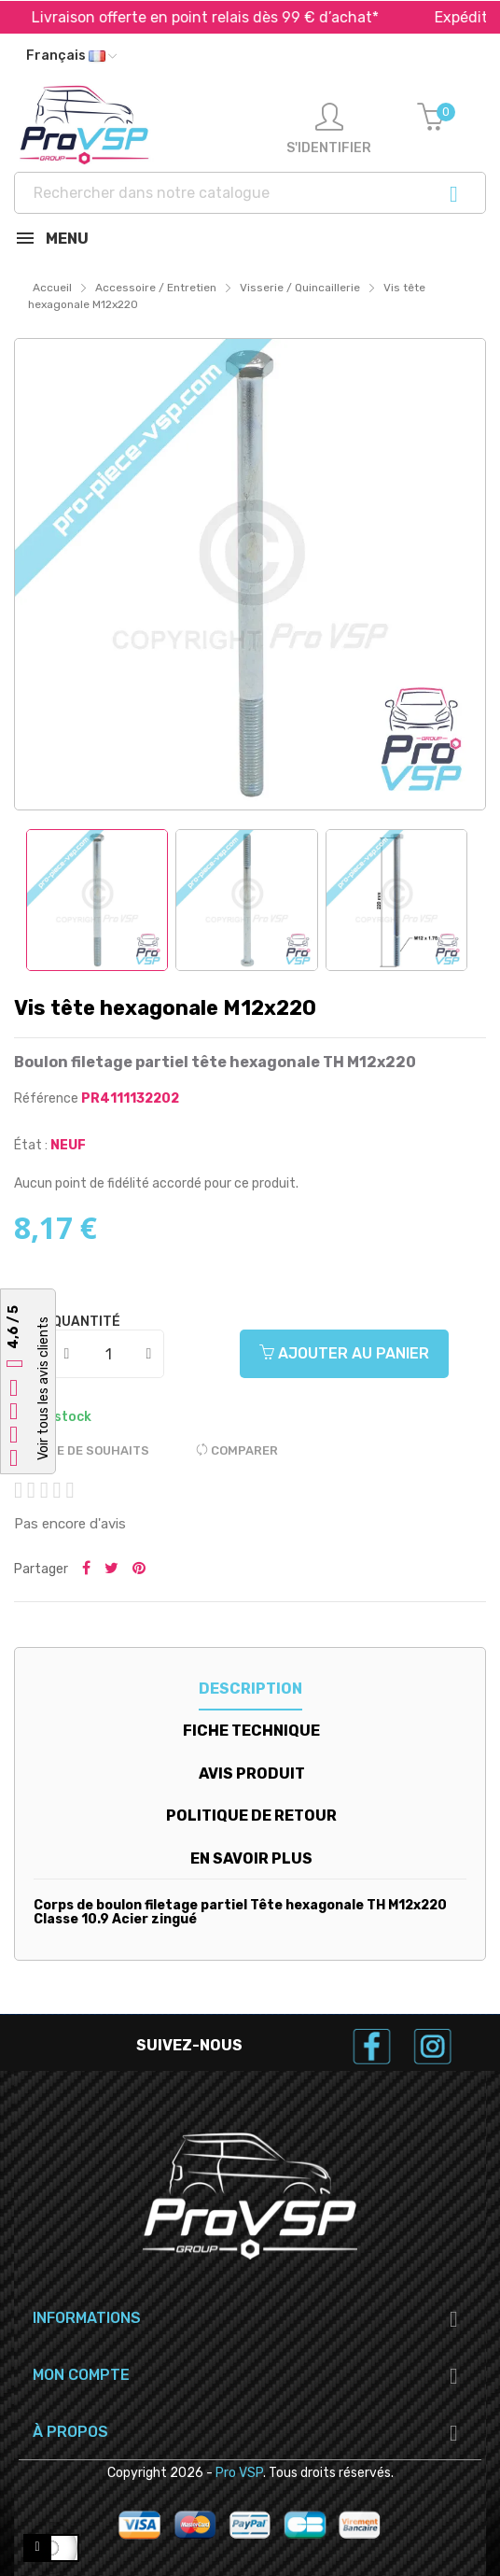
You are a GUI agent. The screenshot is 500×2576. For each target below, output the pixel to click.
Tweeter (111, 1569)
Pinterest (139, 1569)
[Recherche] (250, 193)
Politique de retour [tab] (251, 1815)
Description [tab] (250, 1688)
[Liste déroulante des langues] (71, 56)
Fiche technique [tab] (251, 1730)
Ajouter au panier (344, 1353)
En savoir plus (251, 1858)
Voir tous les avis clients (43, 1388)
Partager (86, 1569)
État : (31, 1145)
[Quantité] (109, 1353)
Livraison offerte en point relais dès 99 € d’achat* (235, 17)
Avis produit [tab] (252, 1773)
